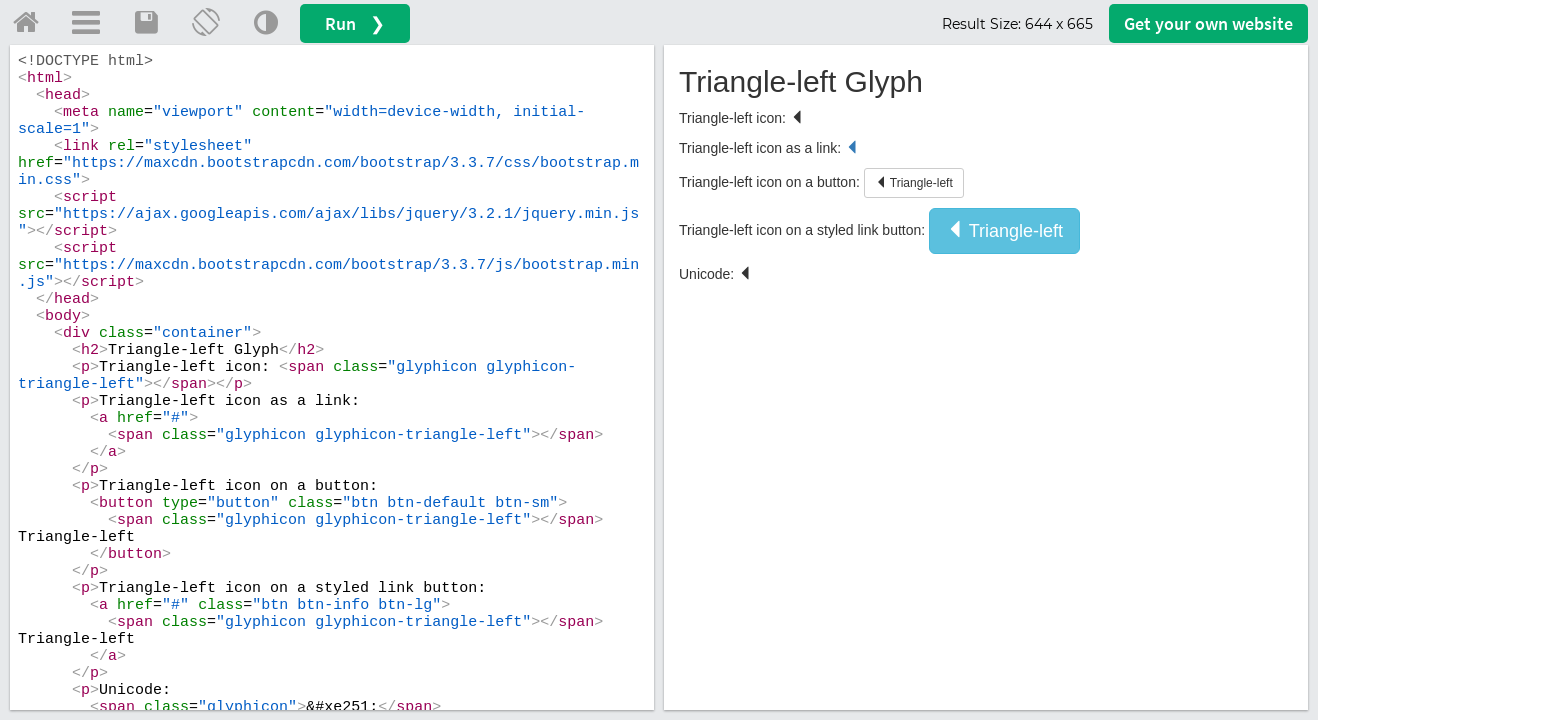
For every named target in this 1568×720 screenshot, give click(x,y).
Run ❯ (355, 23)
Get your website (1208, 23)
